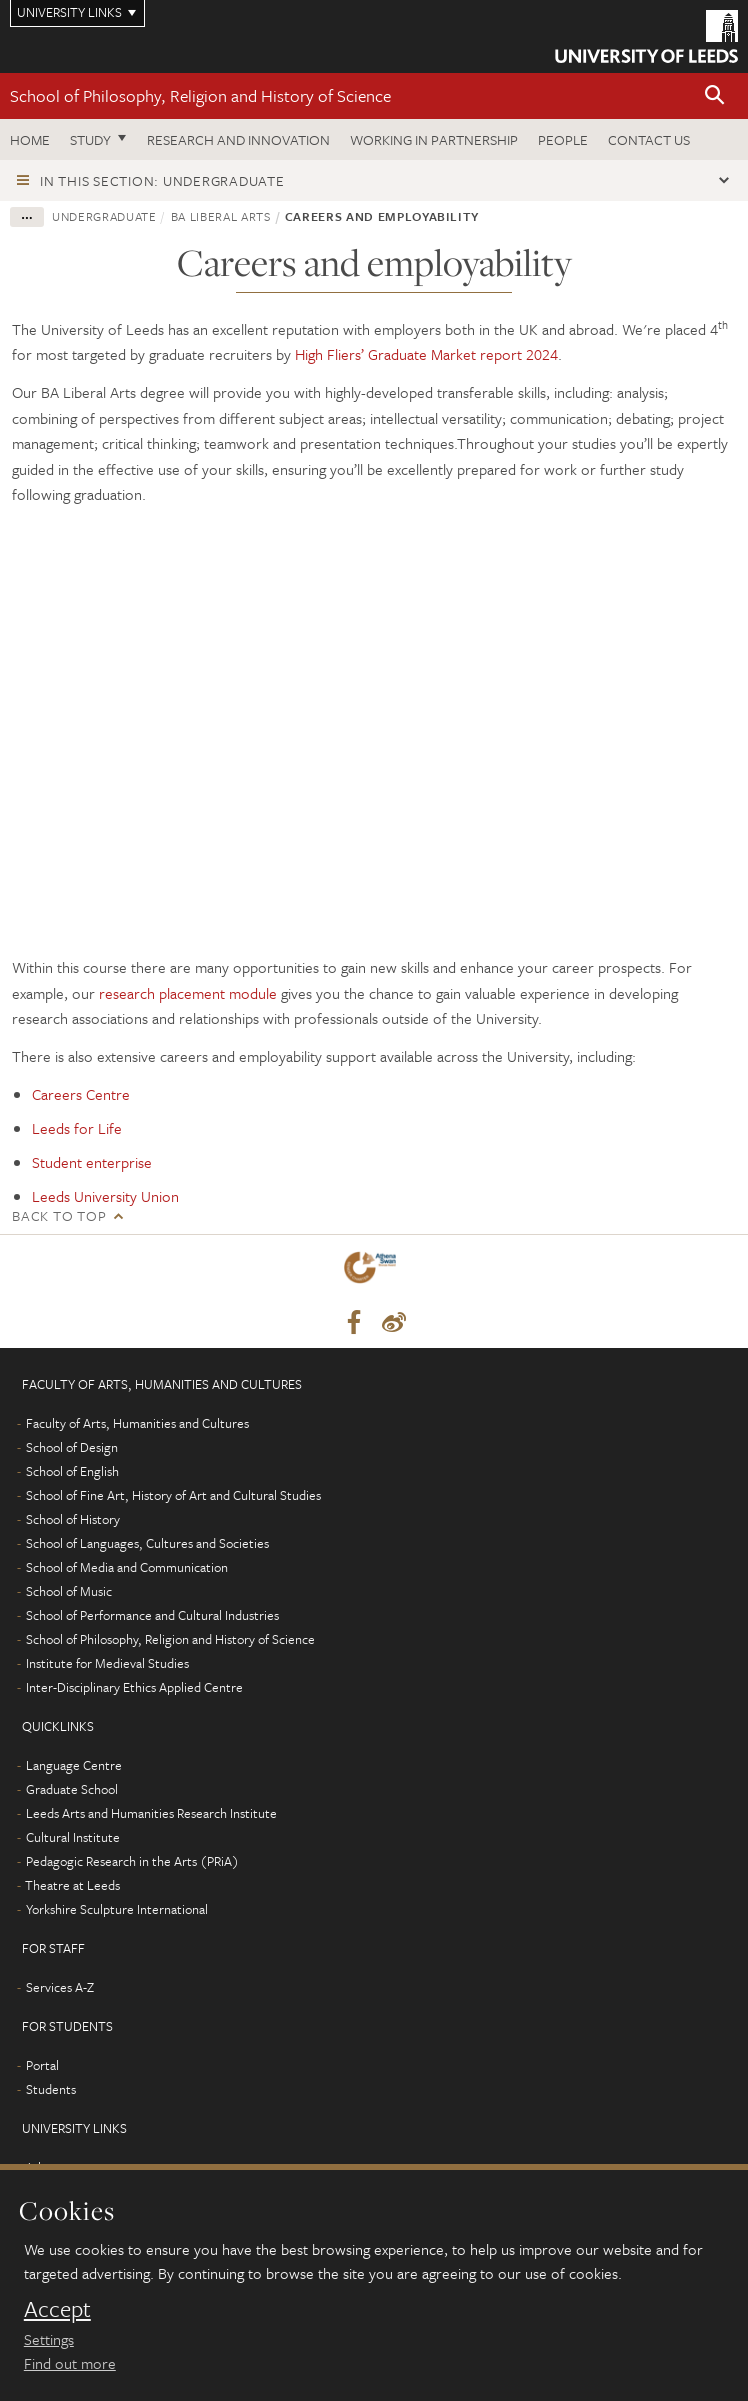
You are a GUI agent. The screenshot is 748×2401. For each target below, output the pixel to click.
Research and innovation (238, 139)
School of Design (72, 1447)
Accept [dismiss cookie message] (57, 2309)
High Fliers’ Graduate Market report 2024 (426, 354)
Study (90, 139)
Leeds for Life (77, 1128)
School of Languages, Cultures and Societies (147, 1543)
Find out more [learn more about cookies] (70, 2363)
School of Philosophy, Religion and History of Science (200, 95)
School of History (73, 1519)
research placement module (188, 993)
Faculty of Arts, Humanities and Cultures (137, 1423)
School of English (72, 1471)
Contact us (649, 139)
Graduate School (72, 1789)
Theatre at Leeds (72, 1885)
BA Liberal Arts (221, 216)
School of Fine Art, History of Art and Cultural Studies (173, 1495)
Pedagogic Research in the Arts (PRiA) (132, 1861)
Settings (49, 2339)
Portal (42, 2065)
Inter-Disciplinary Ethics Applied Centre (134, 1687)
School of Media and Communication (127, 1567)
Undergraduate (104, 216)
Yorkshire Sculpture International (117, 1909)
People (563, 139)
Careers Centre (81, 1094)
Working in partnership (434, 139)
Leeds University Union (105, 1196)
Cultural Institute (73, 1837)
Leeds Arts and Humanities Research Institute (151, 1813)
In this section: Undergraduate (162, 180)
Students (51, 2089)
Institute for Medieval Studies (107, 1663)
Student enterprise (92, 1162)
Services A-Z (60, 1987)
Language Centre (74, 1765)
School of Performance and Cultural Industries (152, 1615)
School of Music (69, 1591)
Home (30, 139)
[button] (715, 96)
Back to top (59, 1215)
